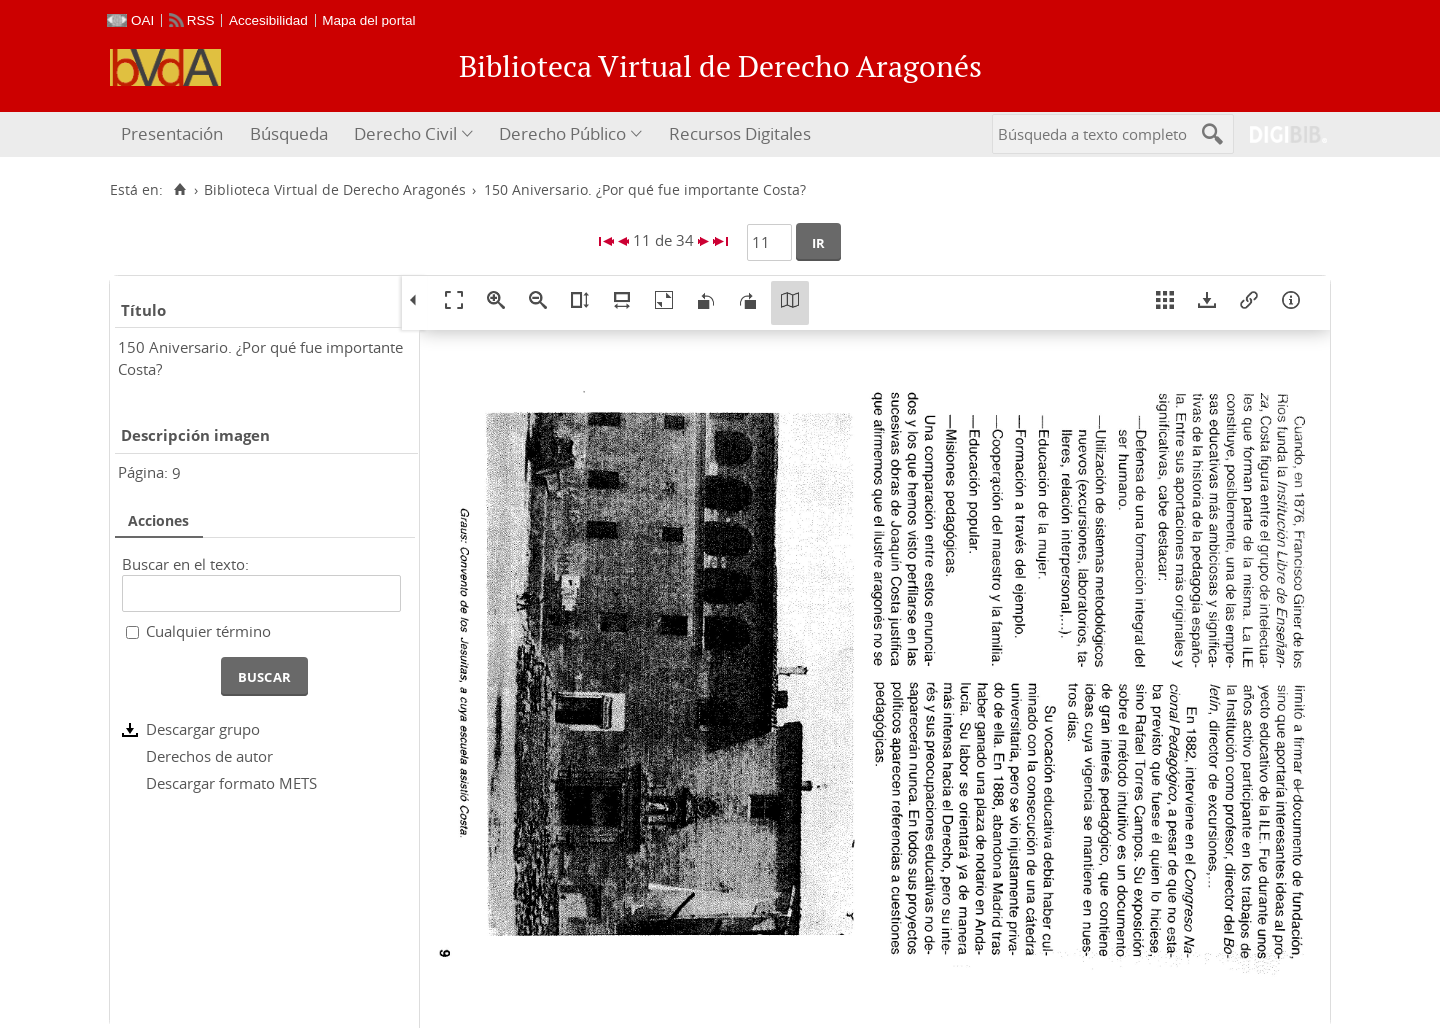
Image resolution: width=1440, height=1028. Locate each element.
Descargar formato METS (231, 783)
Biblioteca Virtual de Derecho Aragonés (335, 190)
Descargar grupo (203, 729)
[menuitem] (174, 134)
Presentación (172, 133)
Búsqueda (289, 133)
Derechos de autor (209, 756)
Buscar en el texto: (185, 564)
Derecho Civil (405, 133)
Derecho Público (562, 133)
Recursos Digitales (740, 133)
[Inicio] (179, 190)
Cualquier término (208, 631)
